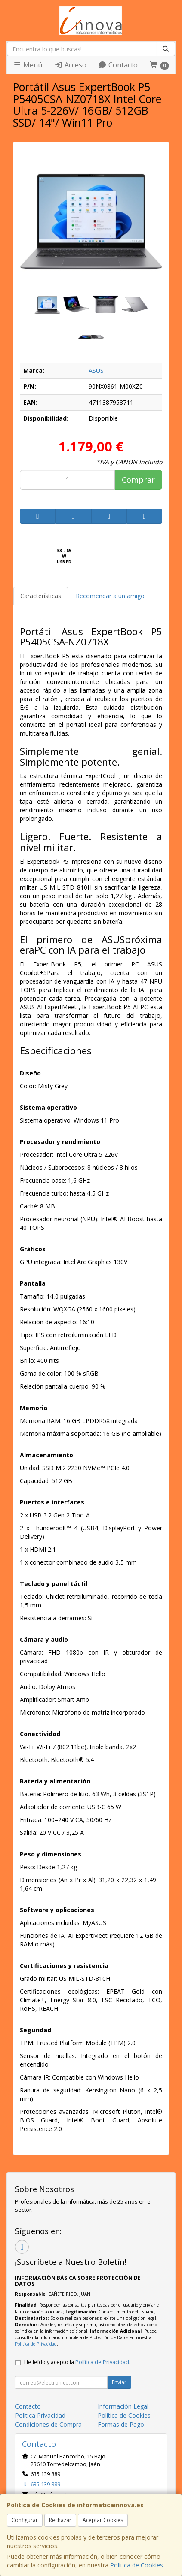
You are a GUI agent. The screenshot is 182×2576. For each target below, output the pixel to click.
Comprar (138, 480)
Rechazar (60, 2520)
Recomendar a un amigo (110, 596)
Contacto (118, 65)
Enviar (119, 2382)
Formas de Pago (121, 2424)
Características (40, 596)
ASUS (96, 370)
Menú (27, 65)
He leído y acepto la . (77, 2362)
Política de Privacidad (36, 2344)
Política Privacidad (40, 2415)
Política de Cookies (136, 2565)
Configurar (25, 2520)
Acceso (70, 65)
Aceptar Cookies (103, 2520)
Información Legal (123, 2406)
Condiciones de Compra (48, 2424)
